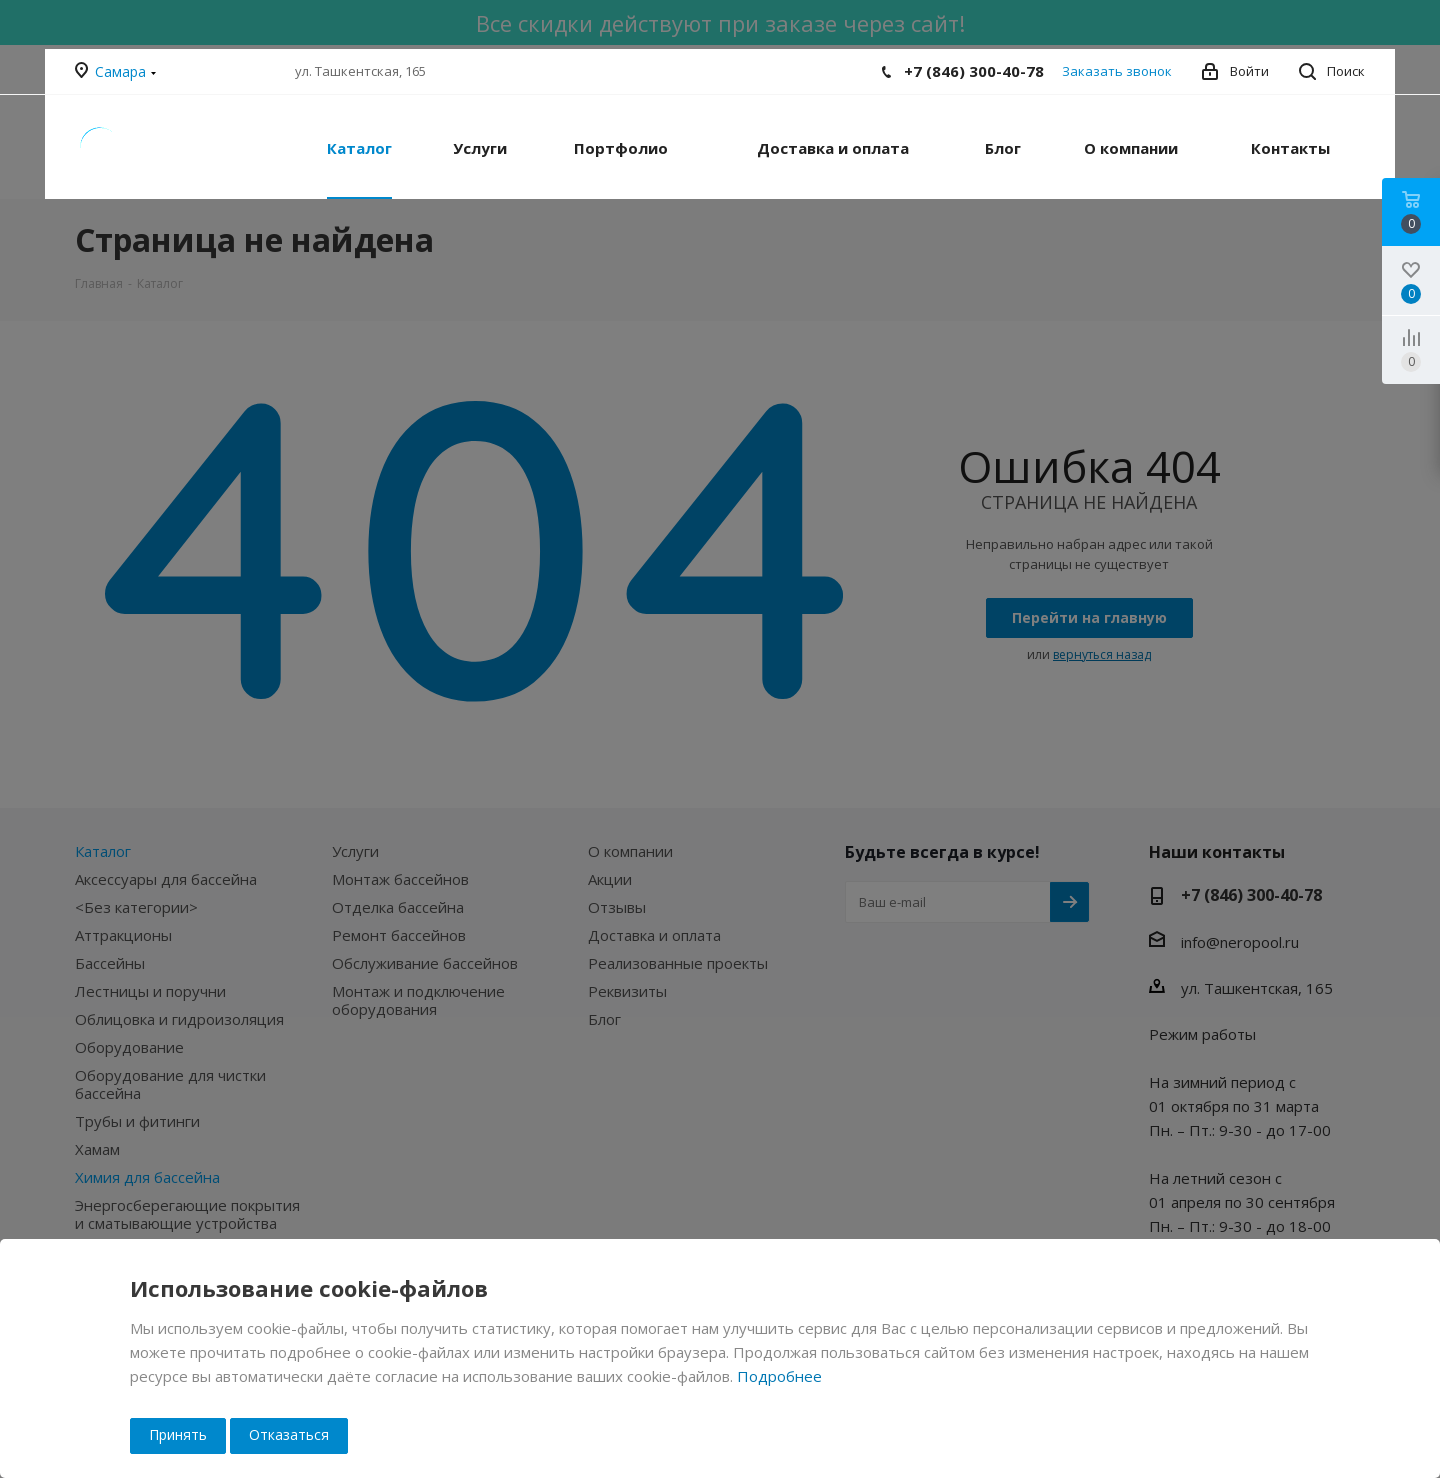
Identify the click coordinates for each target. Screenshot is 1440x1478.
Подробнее (779, 1376)
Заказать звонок (1117, 71)
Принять (178, 1434)
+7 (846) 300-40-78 (974, 71)
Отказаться (289, 1434)
